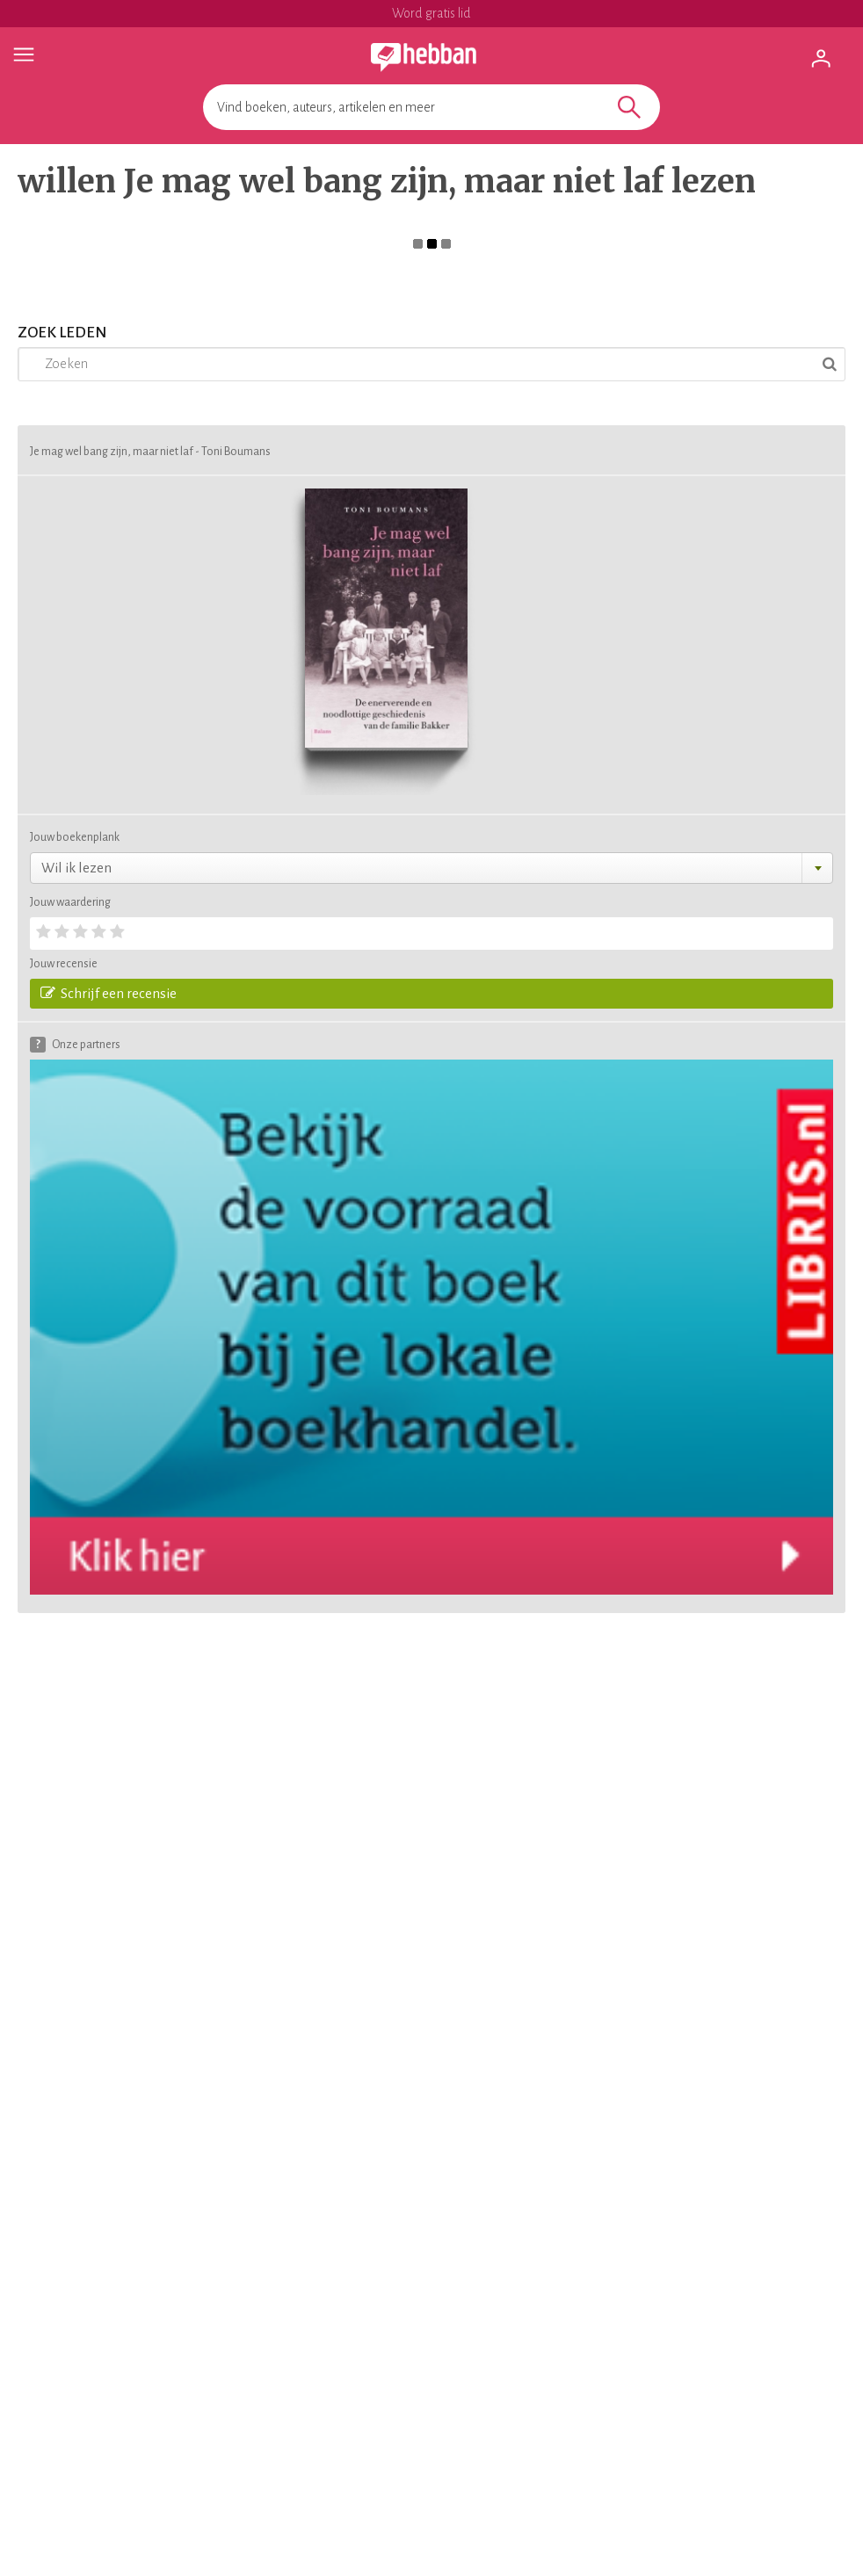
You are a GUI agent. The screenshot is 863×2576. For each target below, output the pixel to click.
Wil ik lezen (76, 867)
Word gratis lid (431, 13)
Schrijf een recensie (108, 993)
